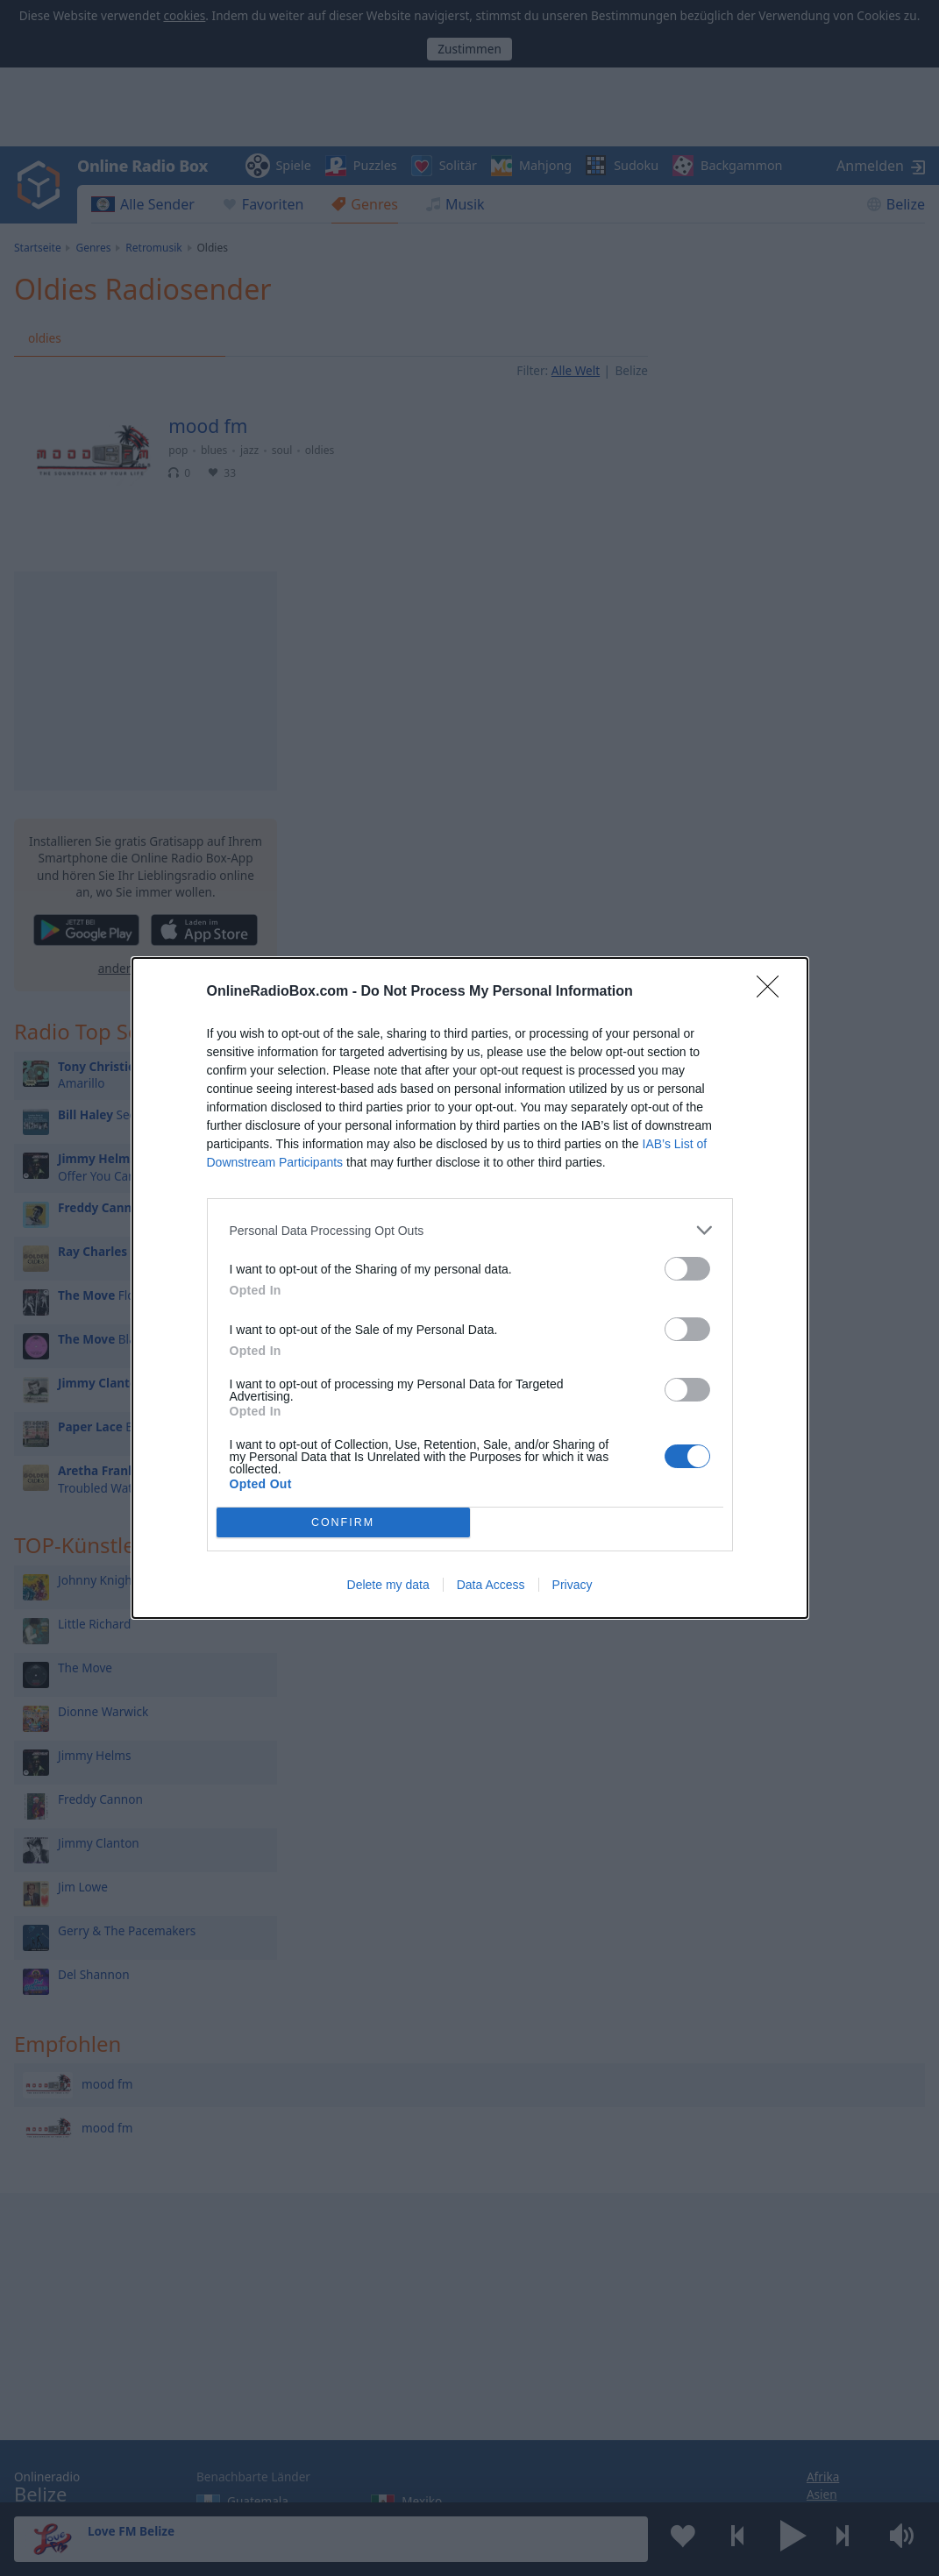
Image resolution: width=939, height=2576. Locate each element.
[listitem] (470, 1230)
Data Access (491, 1585)
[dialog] (469, 1288)
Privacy (572, 1585)
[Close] (773, 992)
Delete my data (388, 1585)
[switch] (687, 1269)
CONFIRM (343, 1522)
